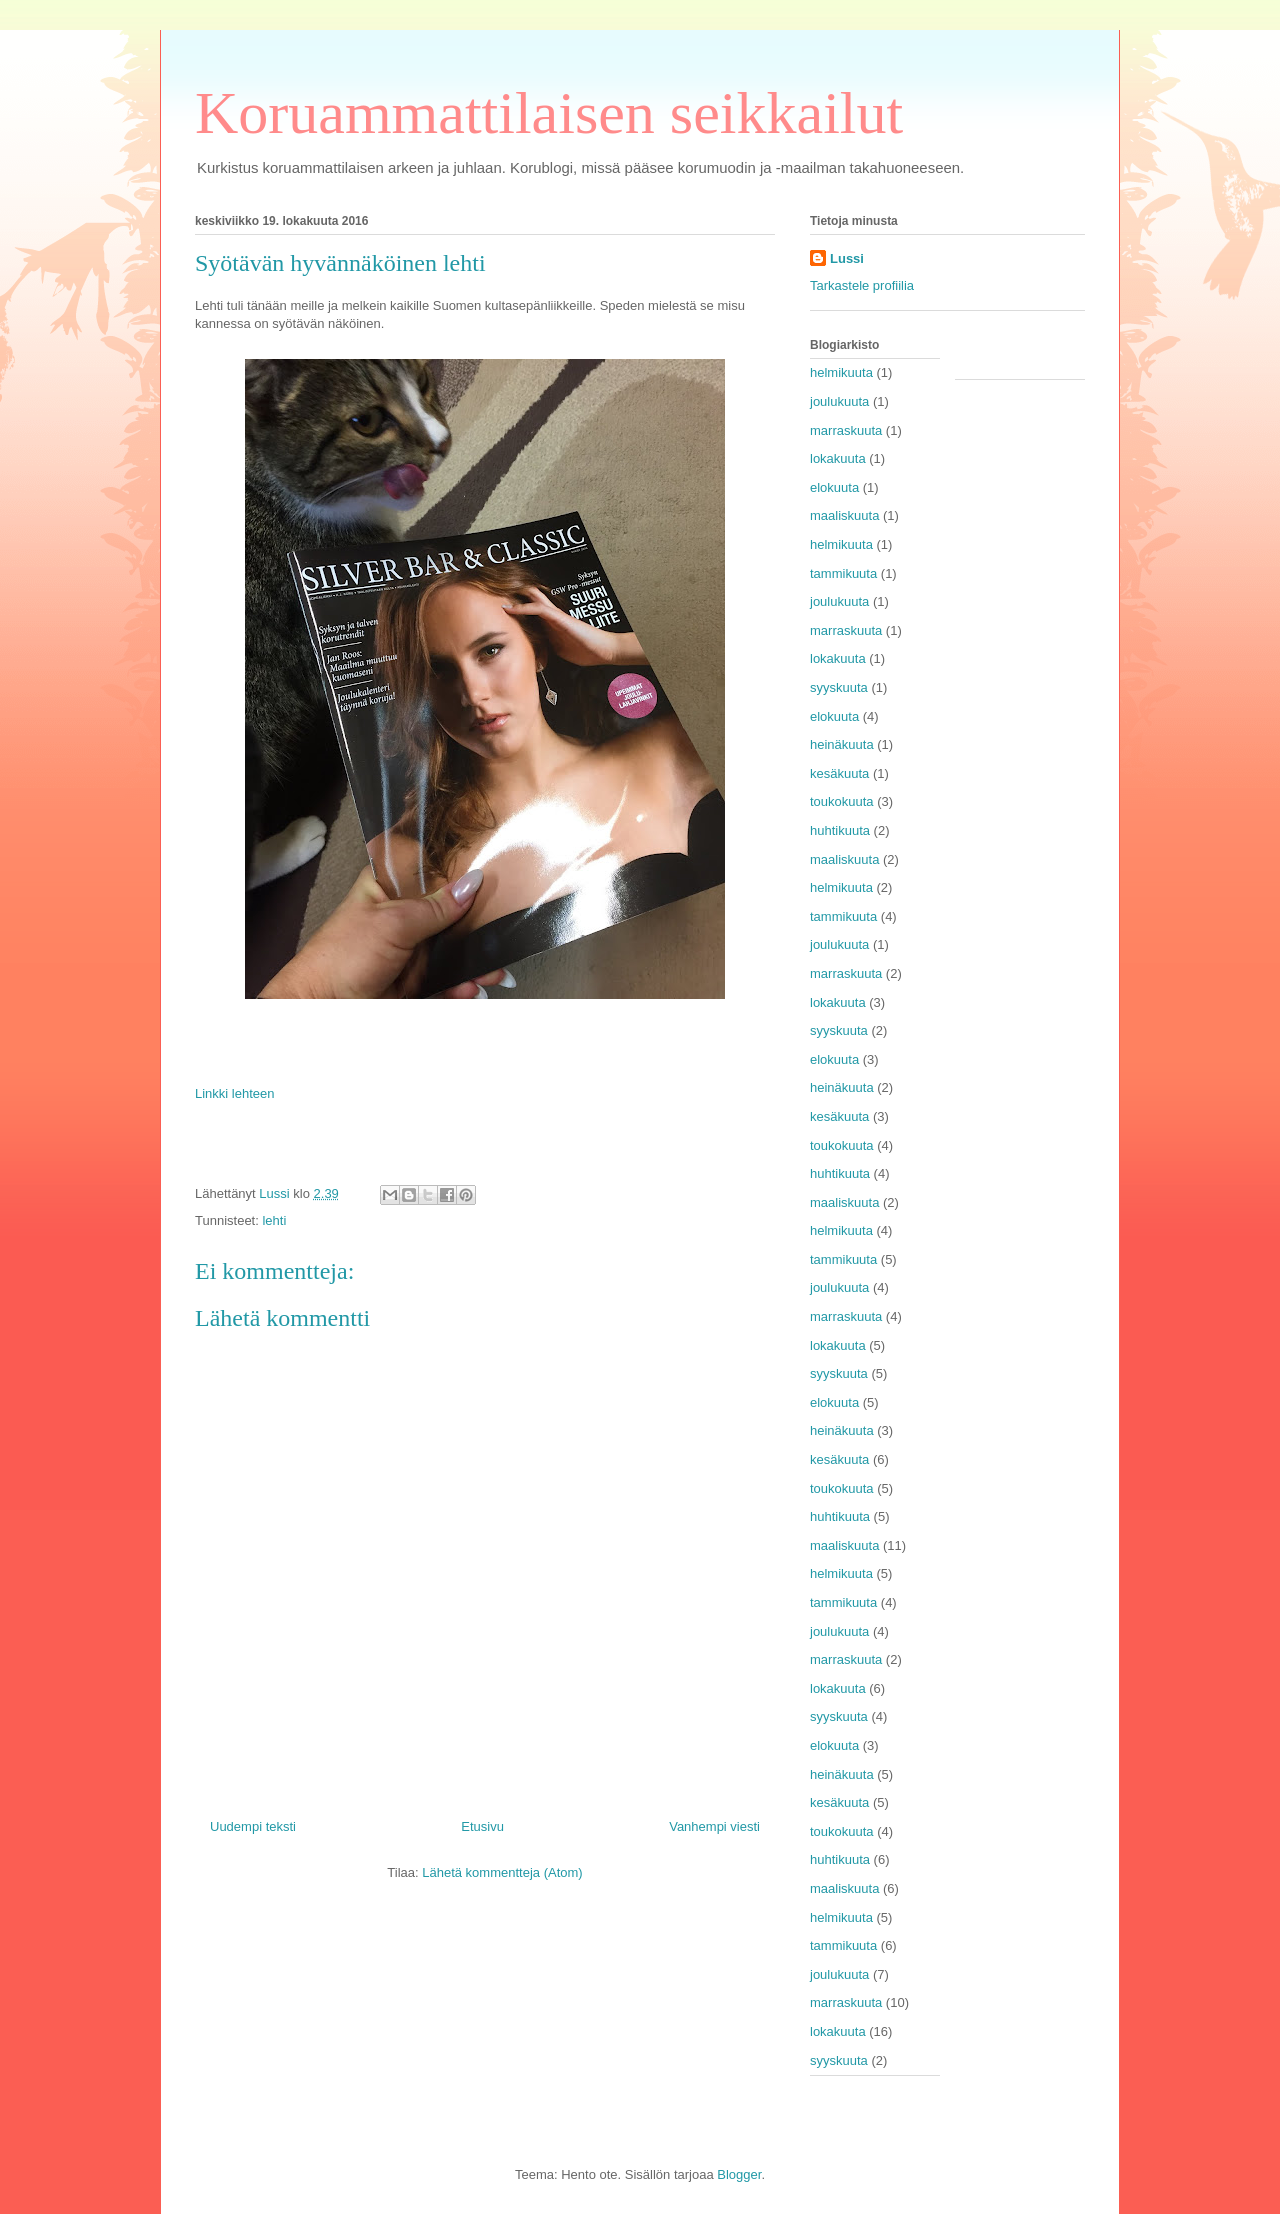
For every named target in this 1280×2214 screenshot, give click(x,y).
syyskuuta (839, 687)
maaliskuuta (844, 515)
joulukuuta (839, 401)
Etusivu (482, 1826)
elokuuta (834, 487)
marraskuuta (846, 430)
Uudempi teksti (253, 1826)
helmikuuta (841, 372)
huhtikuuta (840, 830)
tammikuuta (843, 573)
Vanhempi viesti (714, 1826)
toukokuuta (842, 801)
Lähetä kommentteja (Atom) (502, 1872)
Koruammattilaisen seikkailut (549, 113)
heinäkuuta (842, 744)
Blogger (739, 2174)
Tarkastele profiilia (862, 285)
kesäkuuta (839, 773)
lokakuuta (838, 458)
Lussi (847, 258)
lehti (274, 1220)
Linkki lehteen (235, 1093)
